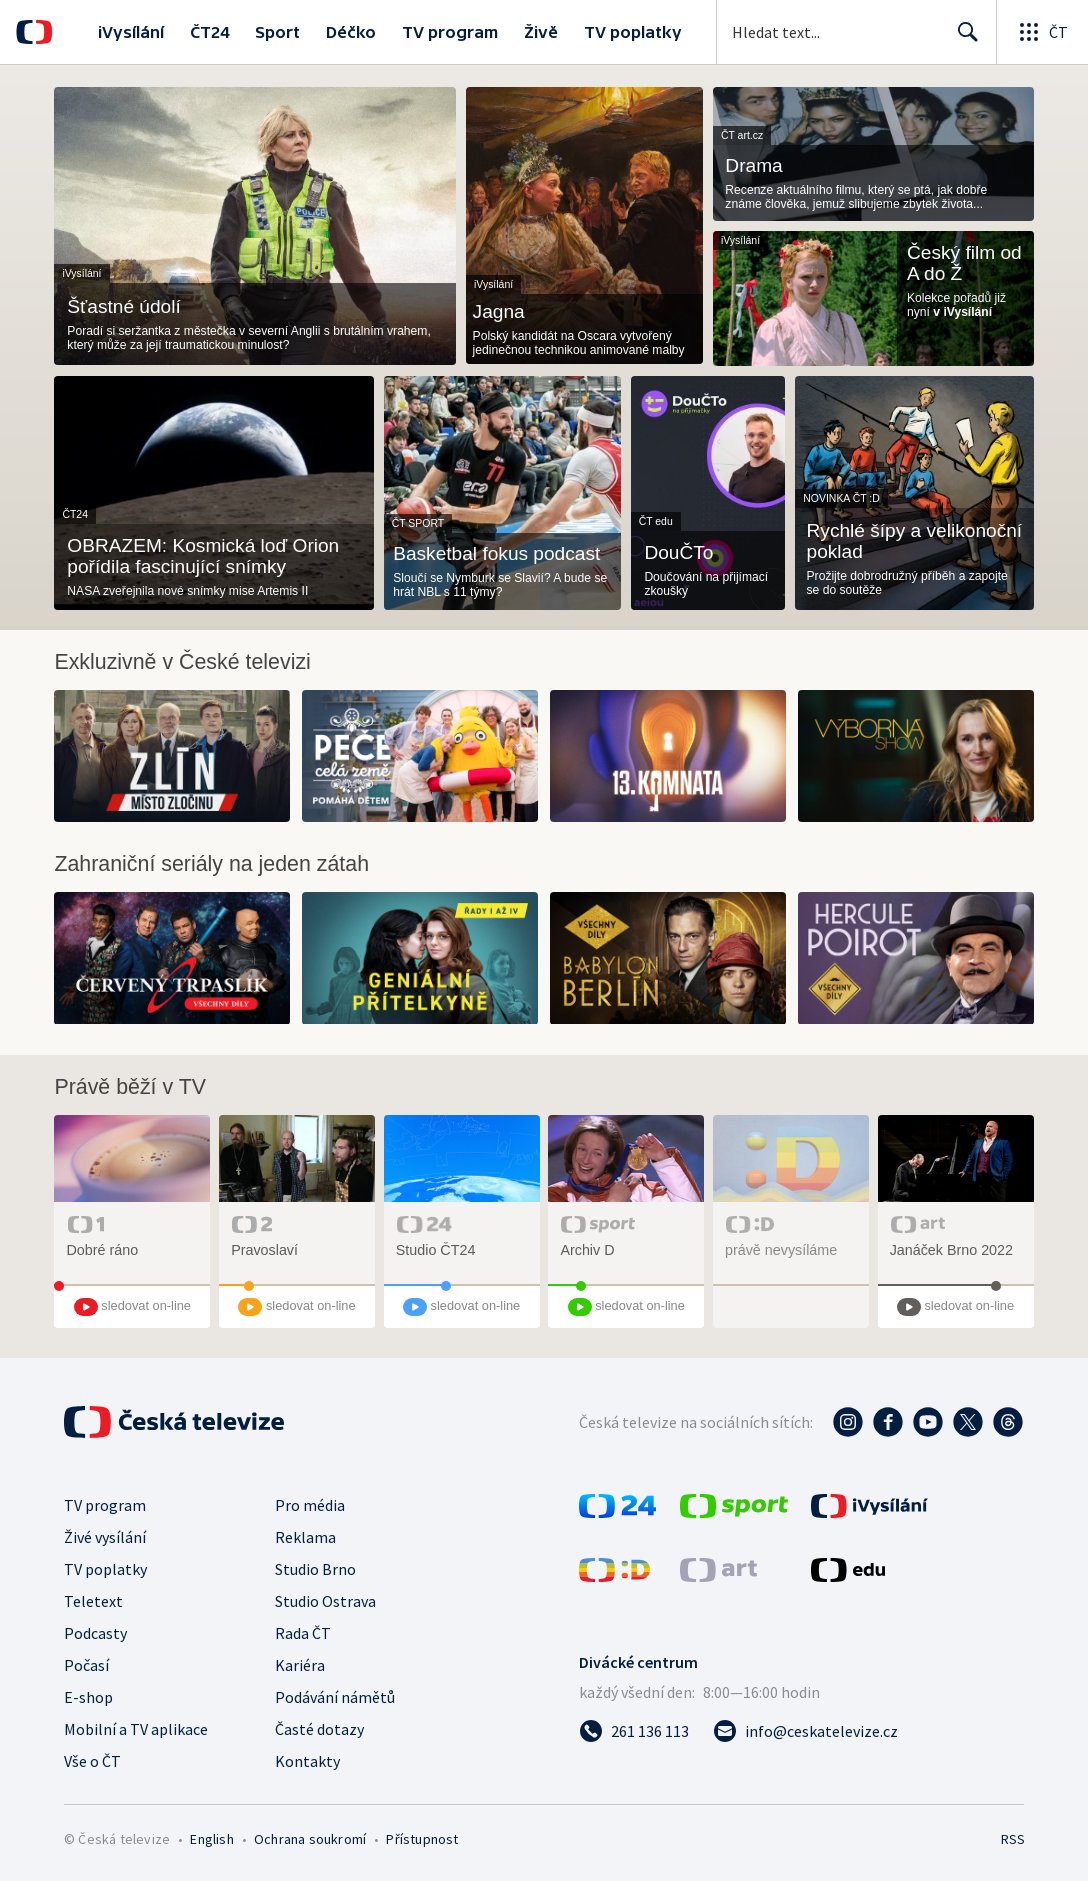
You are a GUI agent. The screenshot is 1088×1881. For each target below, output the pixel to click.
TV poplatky (633, 32)
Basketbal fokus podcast (496, 553)
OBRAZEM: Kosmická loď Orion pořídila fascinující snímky (203, 556)
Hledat (962, 40)
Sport (277, 32)
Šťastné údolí (123, 306)
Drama (753, 165)
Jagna (499, 311)
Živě (541, 32)
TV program (450, 32)
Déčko (351, 32)
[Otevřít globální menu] (1042, 32)
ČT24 (209, 32)
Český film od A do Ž (964, 263)
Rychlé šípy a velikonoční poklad (915, 541)
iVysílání (131, 32)
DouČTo (678, 552)
